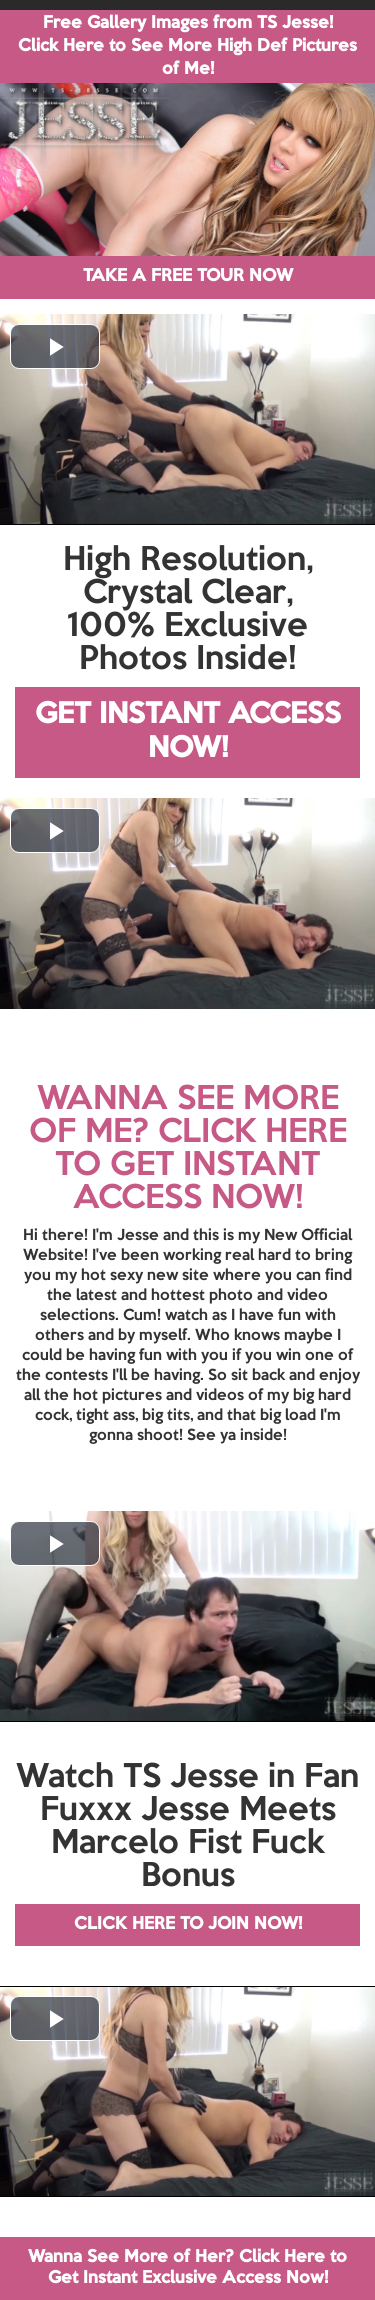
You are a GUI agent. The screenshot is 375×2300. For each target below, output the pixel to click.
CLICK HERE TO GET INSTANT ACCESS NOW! (201, 1166)
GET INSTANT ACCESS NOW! (188, 732)
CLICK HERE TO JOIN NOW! (188, 1924)
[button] (55, 346)
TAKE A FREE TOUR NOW (188, 276)
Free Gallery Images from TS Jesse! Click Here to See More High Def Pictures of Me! (187, 46)
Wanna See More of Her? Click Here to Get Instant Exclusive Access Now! (187, 2267)
